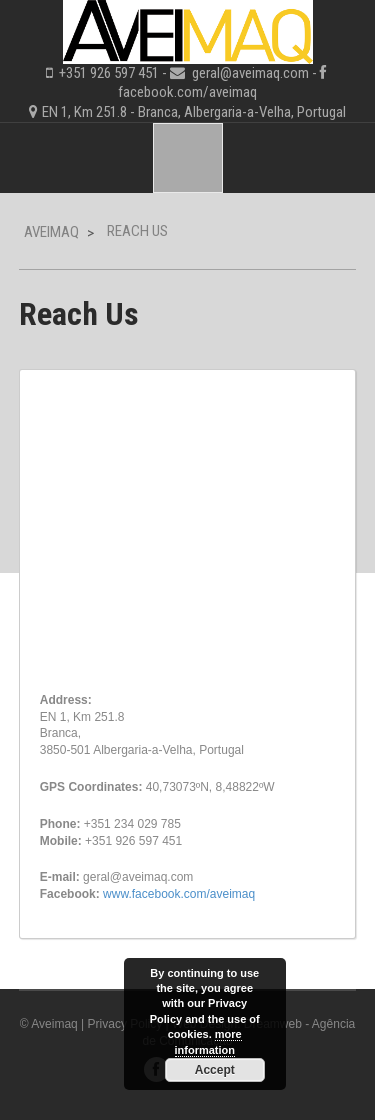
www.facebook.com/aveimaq (179, 894)
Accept (215, 1070)
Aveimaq (51, 232)
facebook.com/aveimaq (187, 92)
